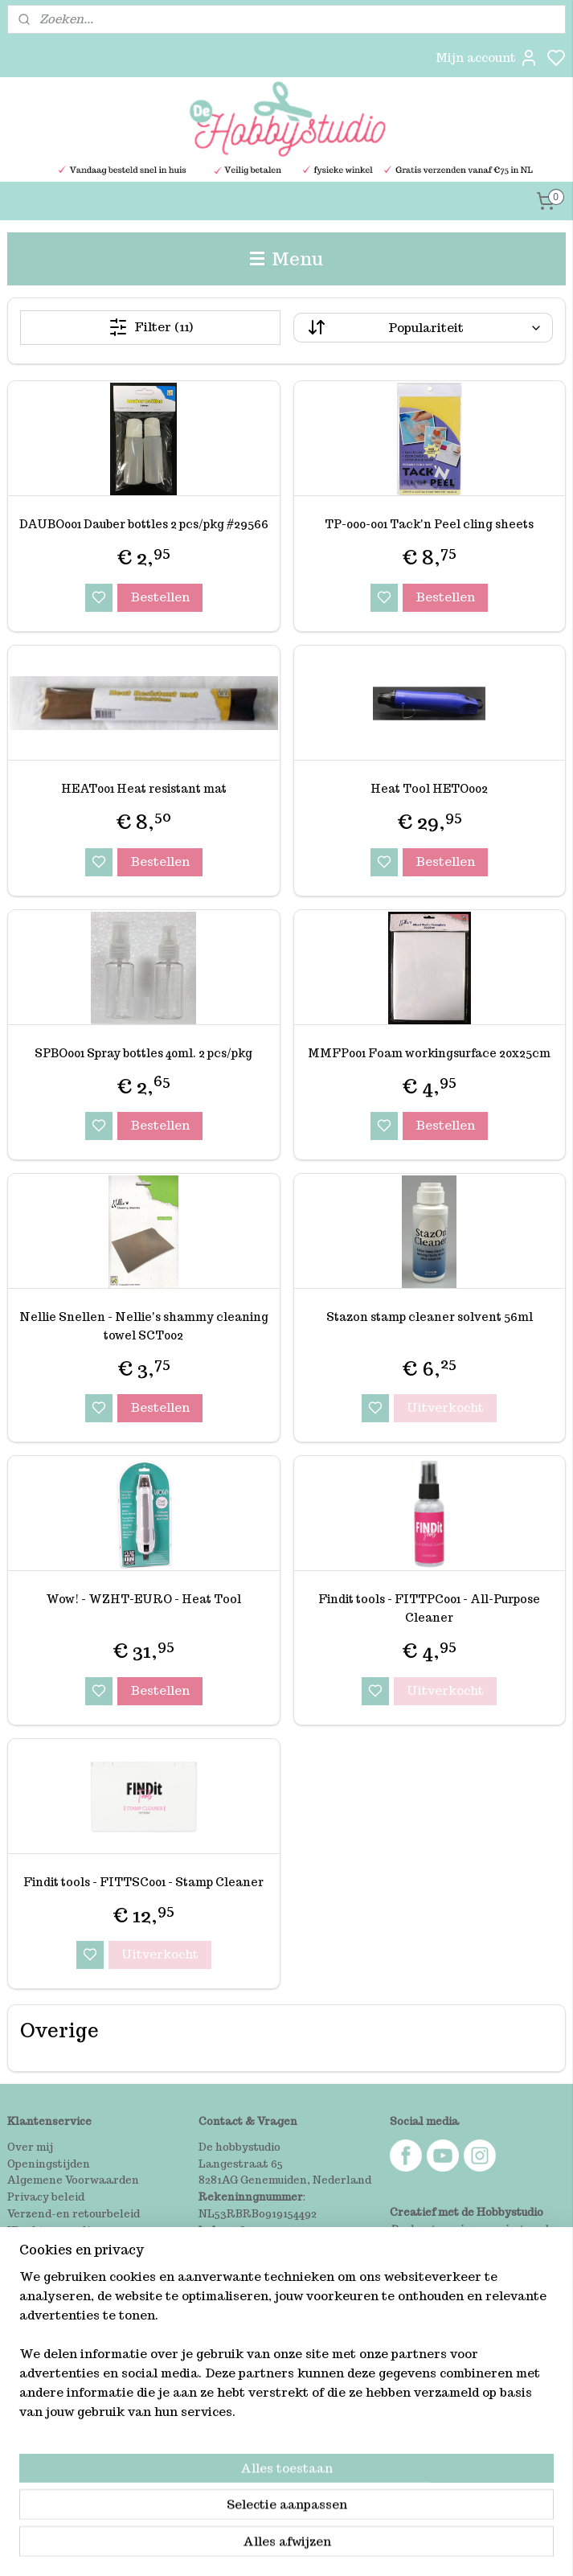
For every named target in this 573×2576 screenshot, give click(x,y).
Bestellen (160, 596)
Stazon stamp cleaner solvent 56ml (429, 1317)
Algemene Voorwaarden (73, 2180)
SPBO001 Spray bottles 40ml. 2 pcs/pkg (143, 1052)
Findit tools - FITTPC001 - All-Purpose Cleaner (429, 1608)
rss (383, 2546)
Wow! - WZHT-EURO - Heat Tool (143, 1599)
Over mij (30, 2147)
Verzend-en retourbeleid (73, 2214)
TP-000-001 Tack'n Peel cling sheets (429, 524)
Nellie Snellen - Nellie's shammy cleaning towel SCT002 (143, 1326)
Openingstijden (48, 2164)
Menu (287, 258)
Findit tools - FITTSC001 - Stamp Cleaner (143, 1881)
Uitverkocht (445, 1407)
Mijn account (487, 58)
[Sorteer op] (423, 328)
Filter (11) (150, 327)
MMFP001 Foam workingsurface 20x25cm (429, 1052)
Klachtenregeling (55, 2231)
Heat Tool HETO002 (429, 788)
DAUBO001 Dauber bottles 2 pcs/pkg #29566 (143, 524)
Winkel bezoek (47, 2247)
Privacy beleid (45, 2197)
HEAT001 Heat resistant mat (144, 788)
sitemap (349, 2546)
